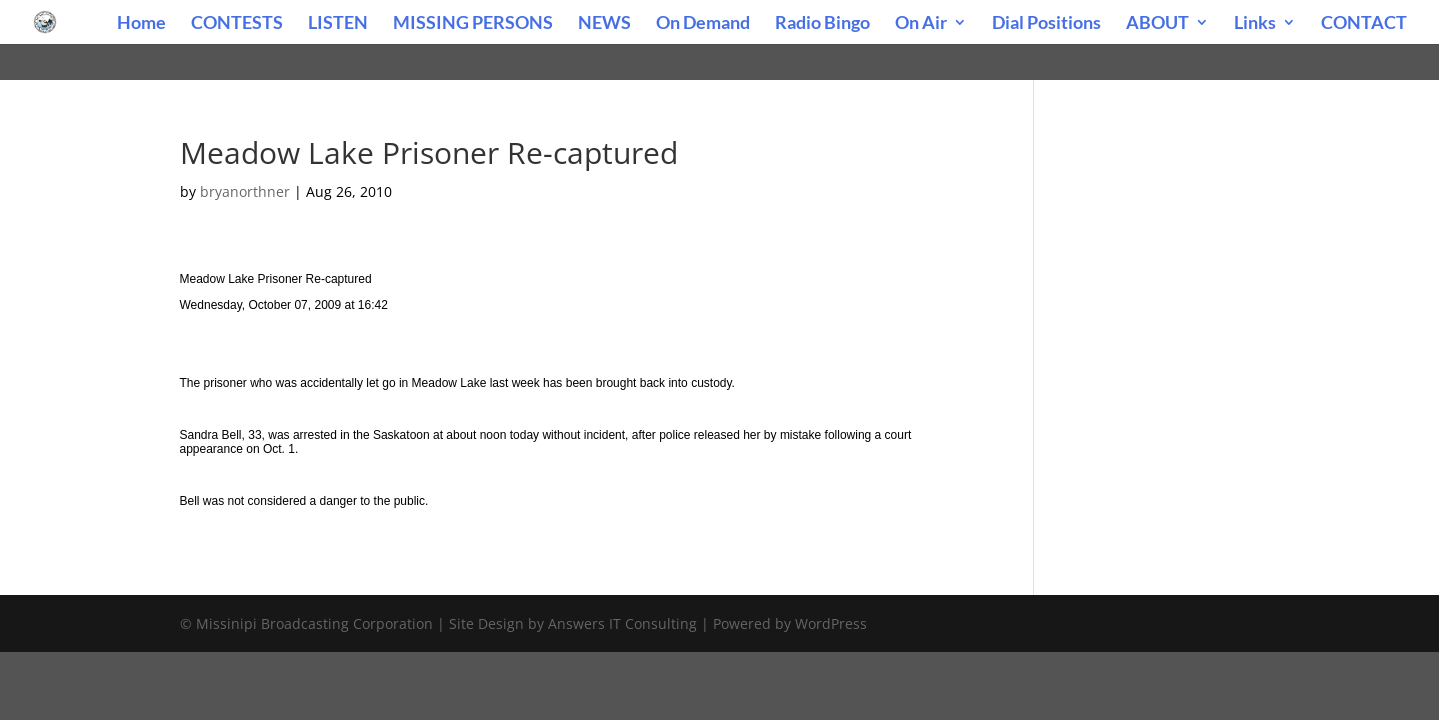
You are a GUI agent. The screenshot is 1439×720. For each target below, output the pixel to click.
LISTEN (338, 24)
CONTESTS (237, 24)
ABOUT (1157, 24)
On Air (921, 24)
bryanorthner (245, 191)
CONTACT (1364, 24)
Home (141, 24)
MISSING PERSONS (473, 24)
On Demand (703, 24)
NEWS (604, 24)
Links (1255, 24)
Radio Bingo (822, 24)
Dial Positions (1046, 24)
